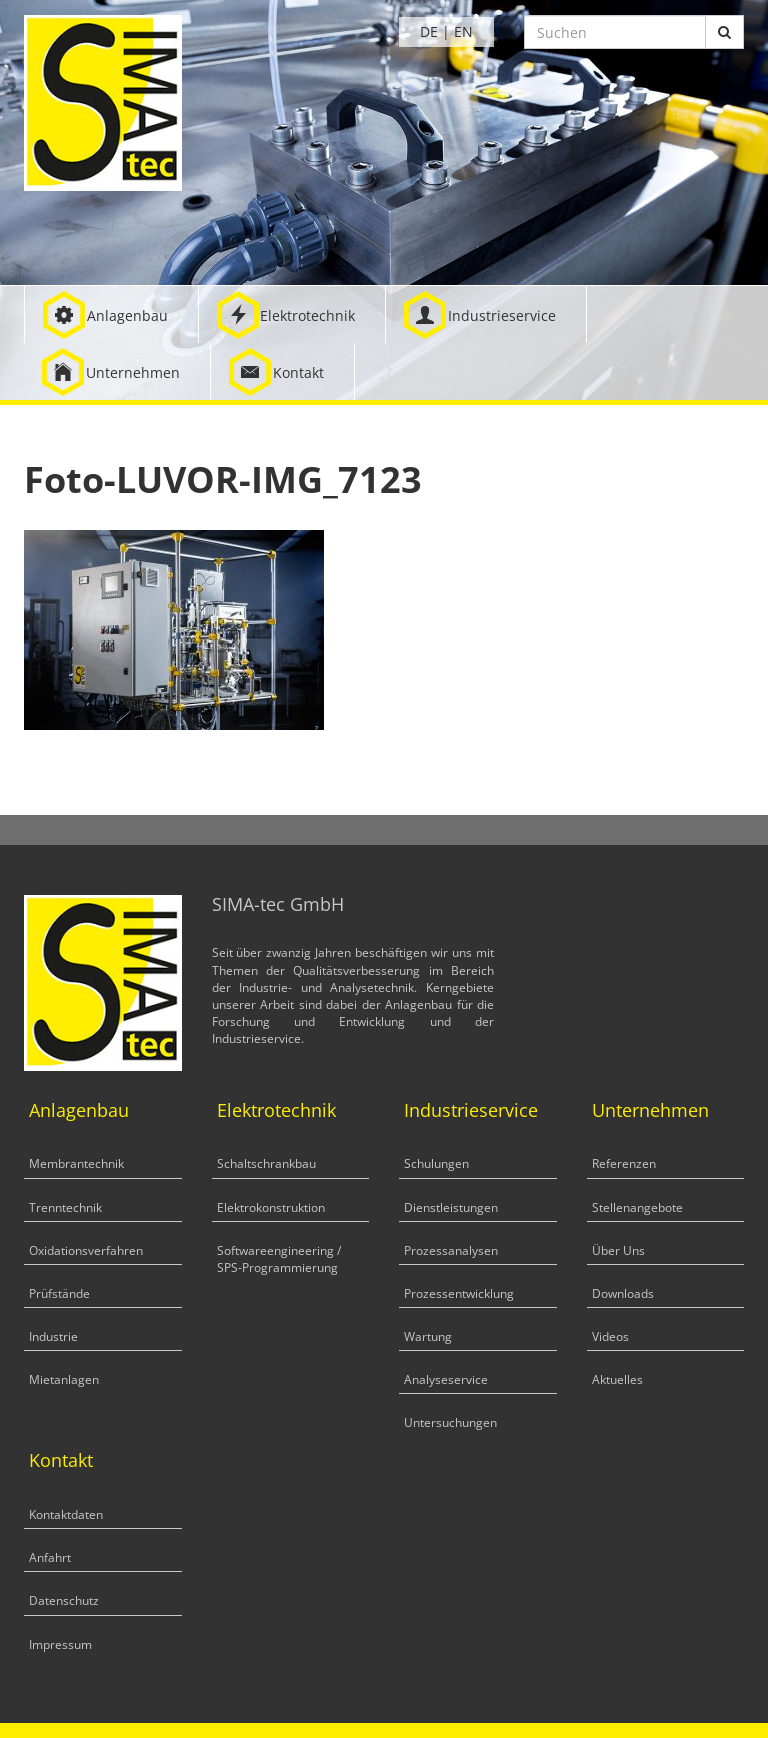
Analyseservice (446, 1379)
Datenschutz (64, 1600)
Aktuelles (617, 1379)
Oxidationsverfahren (86, 1250)
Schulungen (436, 1163)
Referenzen (624, 1163)
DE (429, 31)
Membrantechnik (76, 1163)
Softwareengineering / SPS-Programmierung (279, 1259)
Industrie (53, 1336)
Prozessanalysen (451, 1250)
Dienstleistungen (451, 1207)
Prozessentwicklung (459, 1293)
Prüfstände (59, 1293)
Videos (610, 1336)
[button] (111, 314)
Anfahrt (50, 1557)
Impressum (60, 1644)
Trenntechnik (65, 1207)
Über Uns (618, 1250)
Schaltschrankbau (266, 1163)
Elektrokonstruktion (271, 1207)
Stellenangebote (637, 1207)
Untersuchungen (450, 1422)
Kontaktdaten (66, 1514)
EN (463, 31)
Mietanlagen (64, 1379)
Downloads (623, 1293)
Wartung (428, 1336)
